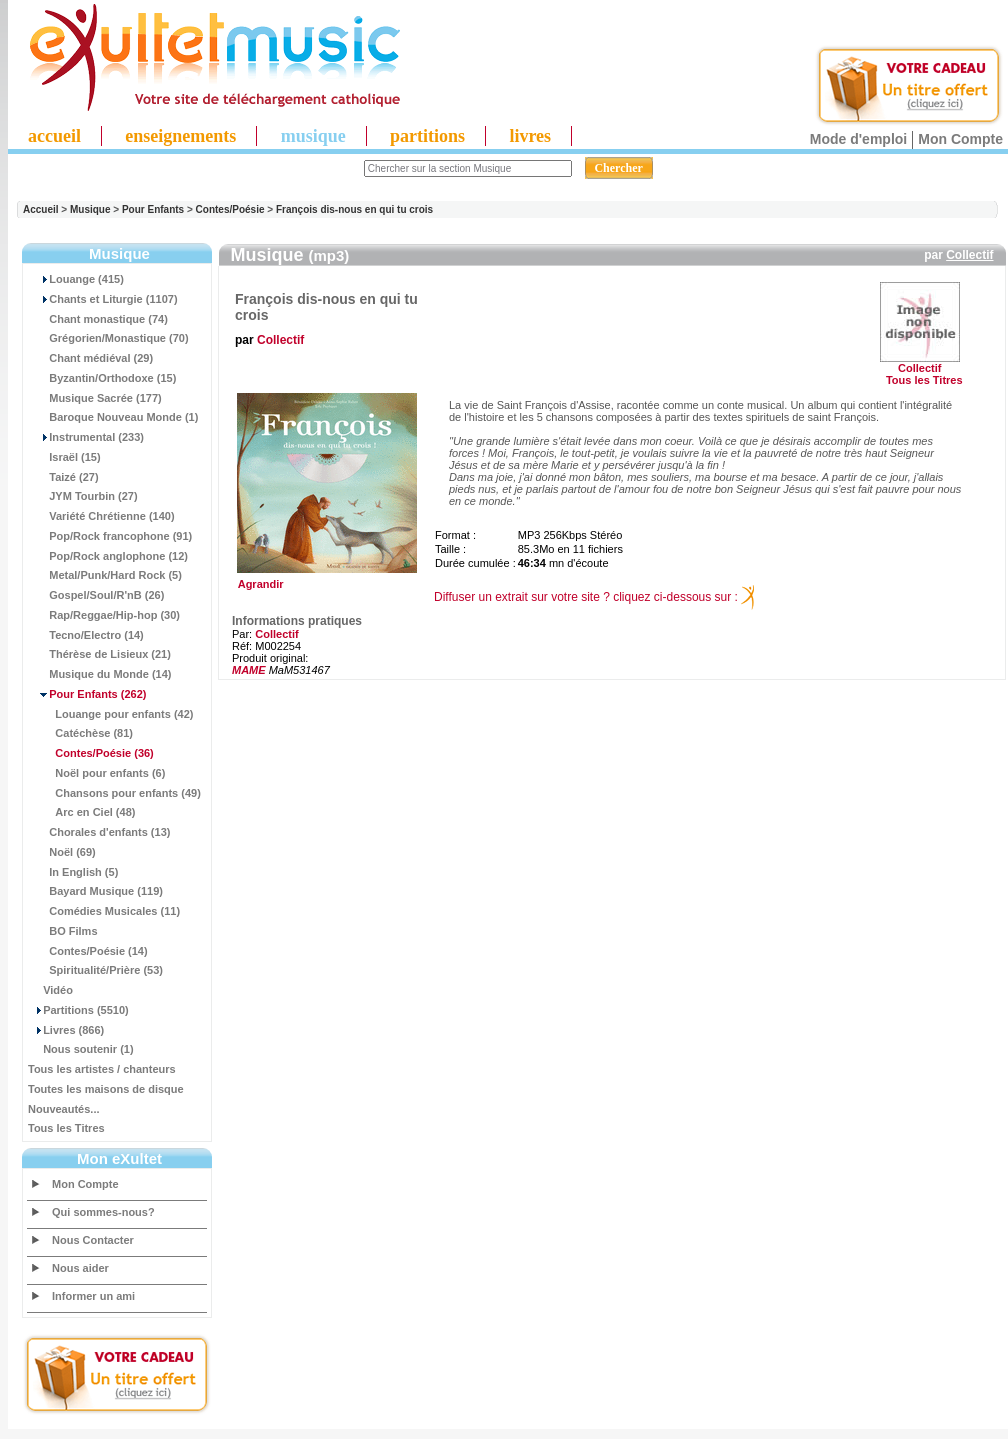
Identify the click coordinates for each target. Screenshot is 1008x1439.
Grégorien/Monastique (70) (108, 338)
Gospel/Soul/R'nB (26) (96, 595)
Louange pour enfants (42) (110, 714)
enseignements (180, 136)
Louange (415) (76, 279)
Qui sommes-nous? (103, 1212)
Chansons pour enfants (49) (114, 793)
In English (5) (73, 872)
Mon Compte (960, 139)
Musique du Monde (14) (99, 674)
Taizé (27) (63, 477)
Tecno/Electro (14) (86, 635)
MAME (249, 670)
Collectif (969, 255)
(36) (91, 753)
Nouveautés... (64, 1109)
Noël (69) (62, 852)
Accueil (41, 209)
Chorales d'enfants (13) (99, 832)
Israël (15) (64, 457)
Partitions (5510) (78, 1010)
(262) (87, 694)
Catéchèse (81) (80, 733)
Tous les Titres (66, 1128)
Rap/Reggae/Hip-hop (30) (104, 615)
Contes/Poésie (230, 209)
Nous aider (80, 1268)
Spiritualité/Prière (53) (95, 970)
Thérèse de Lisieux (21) (99, 654)
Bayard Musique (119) (95, 891)
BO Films (63, 931)
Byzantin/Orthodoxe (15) (102, 378)
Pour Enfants (153, 209)
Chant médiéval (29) (90, 358)
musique (313, 136)
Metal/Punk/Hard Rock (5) (105, 575)
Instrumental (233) (86, 437)
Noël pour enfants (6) (96, 773)
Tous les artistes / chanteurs (102, 1069)
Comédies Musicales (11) (104, 911)
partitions (427, 136)
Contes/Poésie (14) (88, 951)
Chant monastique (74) (98, 319)
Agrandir (324, 579)
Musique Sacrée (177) (95, 398)
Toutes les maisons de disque (106, 1089)
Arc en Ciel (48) (81, 812)
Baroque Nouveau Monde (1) (113, 417)
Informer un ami (93, 1296)
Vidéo (50, 990)
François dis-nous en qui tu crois (354, 209)
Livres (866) (66, 1030)
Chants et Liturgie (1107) (103, 299)
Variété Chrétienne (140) (101, 516)
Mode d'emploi (858, 139)
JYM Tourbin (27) (83, 496)
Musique (90, 209)
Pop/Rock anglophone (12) (108, 556)
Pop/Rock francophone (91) (110, 536)
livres (530, 136)
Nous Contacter (93, 1240)
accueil (54, 136)
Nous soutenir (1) (81, 1049)
